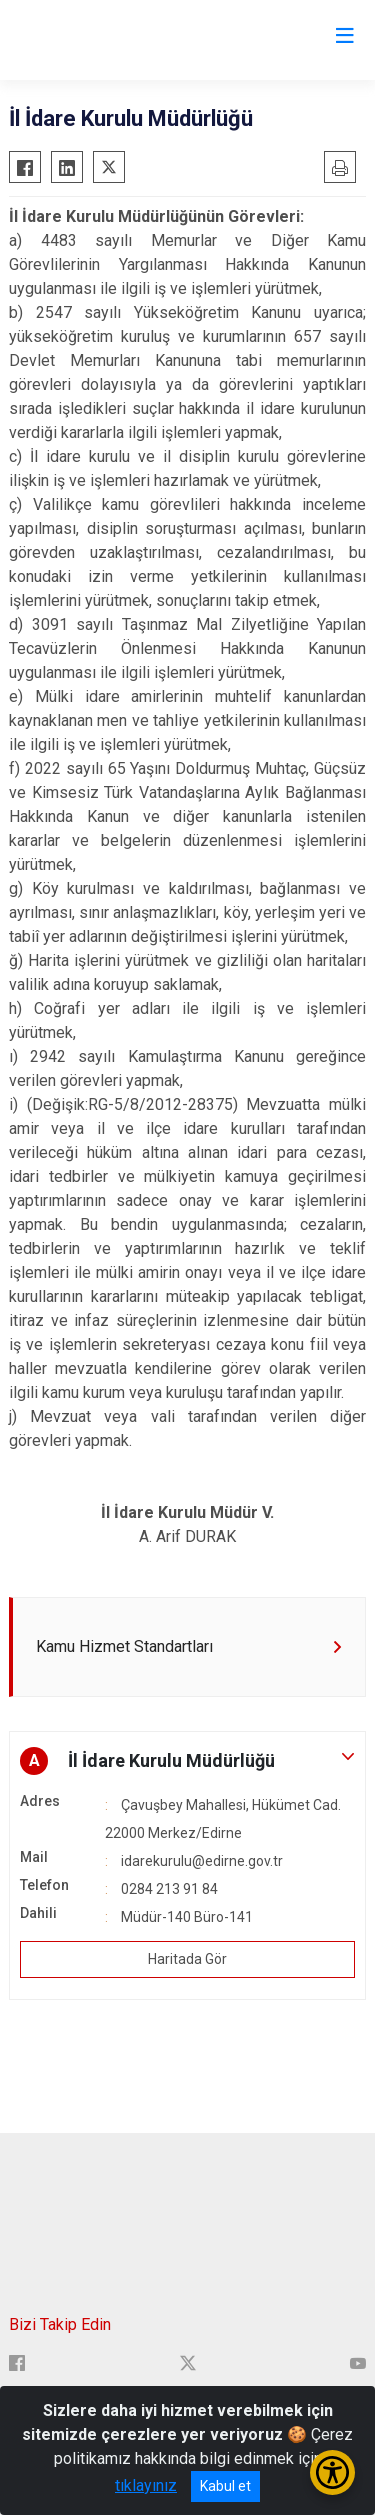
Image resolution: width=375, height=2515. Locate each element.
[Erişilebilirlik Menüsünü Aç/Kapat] (332, 2472)
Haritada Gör (187, 1959)
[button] (187, 1761)
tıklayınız (146, 2485)
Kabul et (225, 2486)
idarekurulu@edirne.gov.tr (202, 1861)
